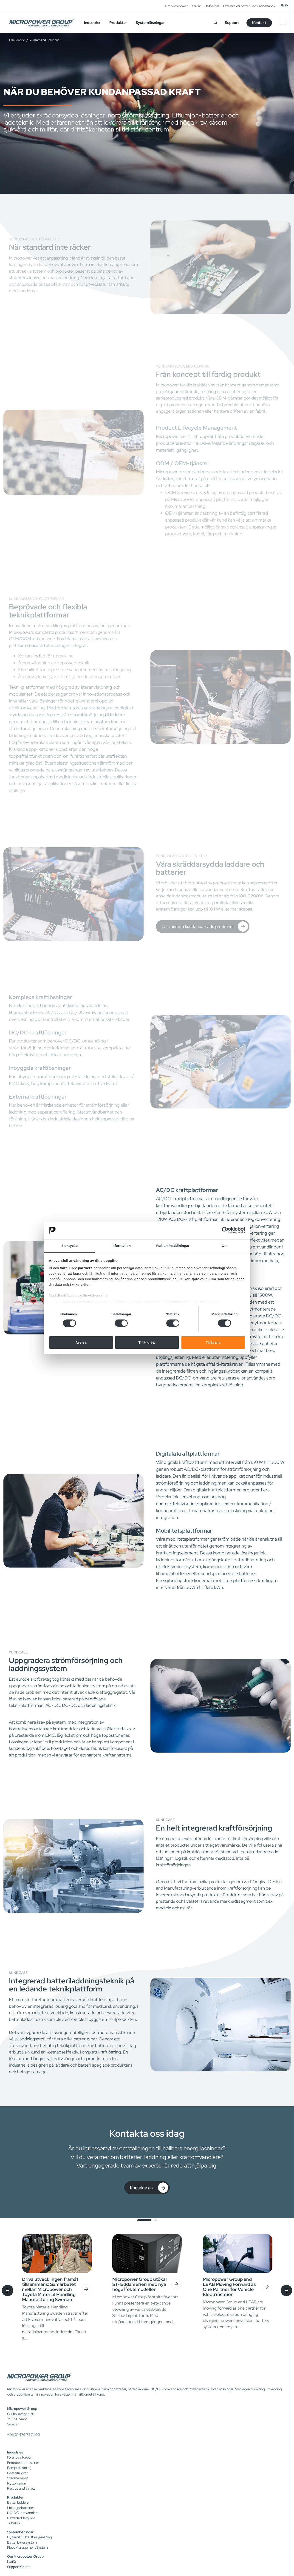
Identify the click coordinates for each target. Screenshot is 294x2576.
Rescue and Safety (21, 2488)
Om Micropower (176, 6)
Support (232, 22)
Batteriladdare (17, 2502)
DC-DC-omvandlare (22, 2512)
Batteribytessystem (22, 2542)
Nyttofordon (16, 2483)
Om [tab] (224, 1246)
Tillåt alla (213, 1342)
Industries (15, 2452)
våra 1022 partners (76, 1268)
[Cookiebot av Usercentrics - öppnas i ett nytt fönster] (225, 1230)
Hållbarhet (212, 6)
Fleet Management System (27, 2547)
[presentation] (7, 2290)
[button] (144, 2220)
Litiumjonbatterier (20, 2507)
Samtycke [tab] (69, 1246)
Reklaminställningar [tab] (172, 1246)
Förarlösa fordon (19, 2457)
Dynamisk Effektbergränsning (29, 2537)
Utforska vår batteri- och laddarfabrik (249, 6)
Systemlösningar (20, 2532)
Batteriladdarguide (21, 2518)
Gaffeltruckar (17, 2473)
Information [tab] (121, 1246)
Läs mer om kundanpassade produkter (205, 926)
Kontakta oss (149, 2187)
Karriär (196, 6)
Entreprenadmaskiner (23, 2462)
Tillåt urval (147, 1342)
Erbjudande (17, 40)
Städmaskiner (17, 2478)
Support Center (19, 2567)
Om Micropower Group (25, 2556)
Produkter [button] (118, 22)
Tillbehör (13, 2523)
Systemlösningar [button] (150, 22)
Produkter (15, 2497)
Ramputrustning (19, 2467)
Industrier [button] (92, 22)
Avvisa (81, 1342)
